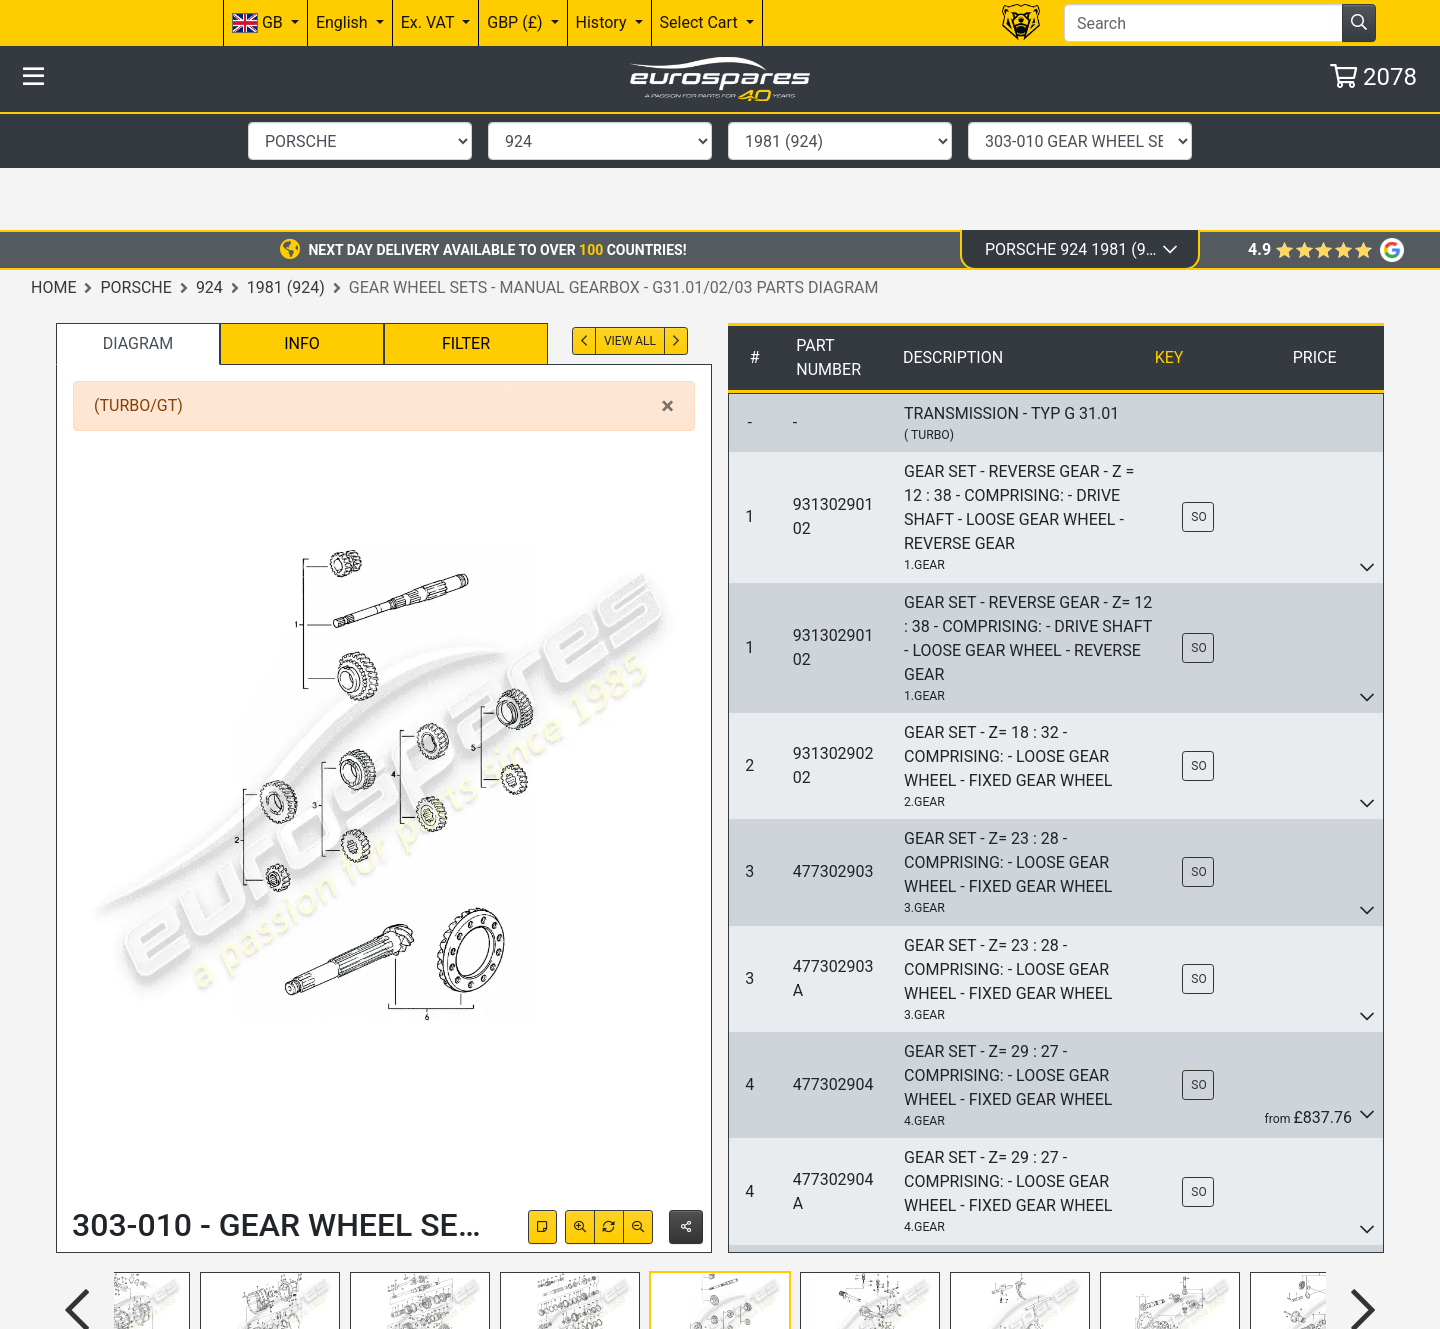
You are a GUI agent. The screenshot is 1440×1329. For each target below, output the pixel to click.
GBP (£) (516, 22)
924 (209, 169)
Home (53, 169)
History (603, 22)
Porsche (135, 169)
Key (1169, 239)
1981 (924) (286, 169)
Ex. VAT (429, 22)
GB (259, 23)
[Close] (667, 288)
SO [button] (1198, 399)
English (344, 22)
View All (630, 223)
